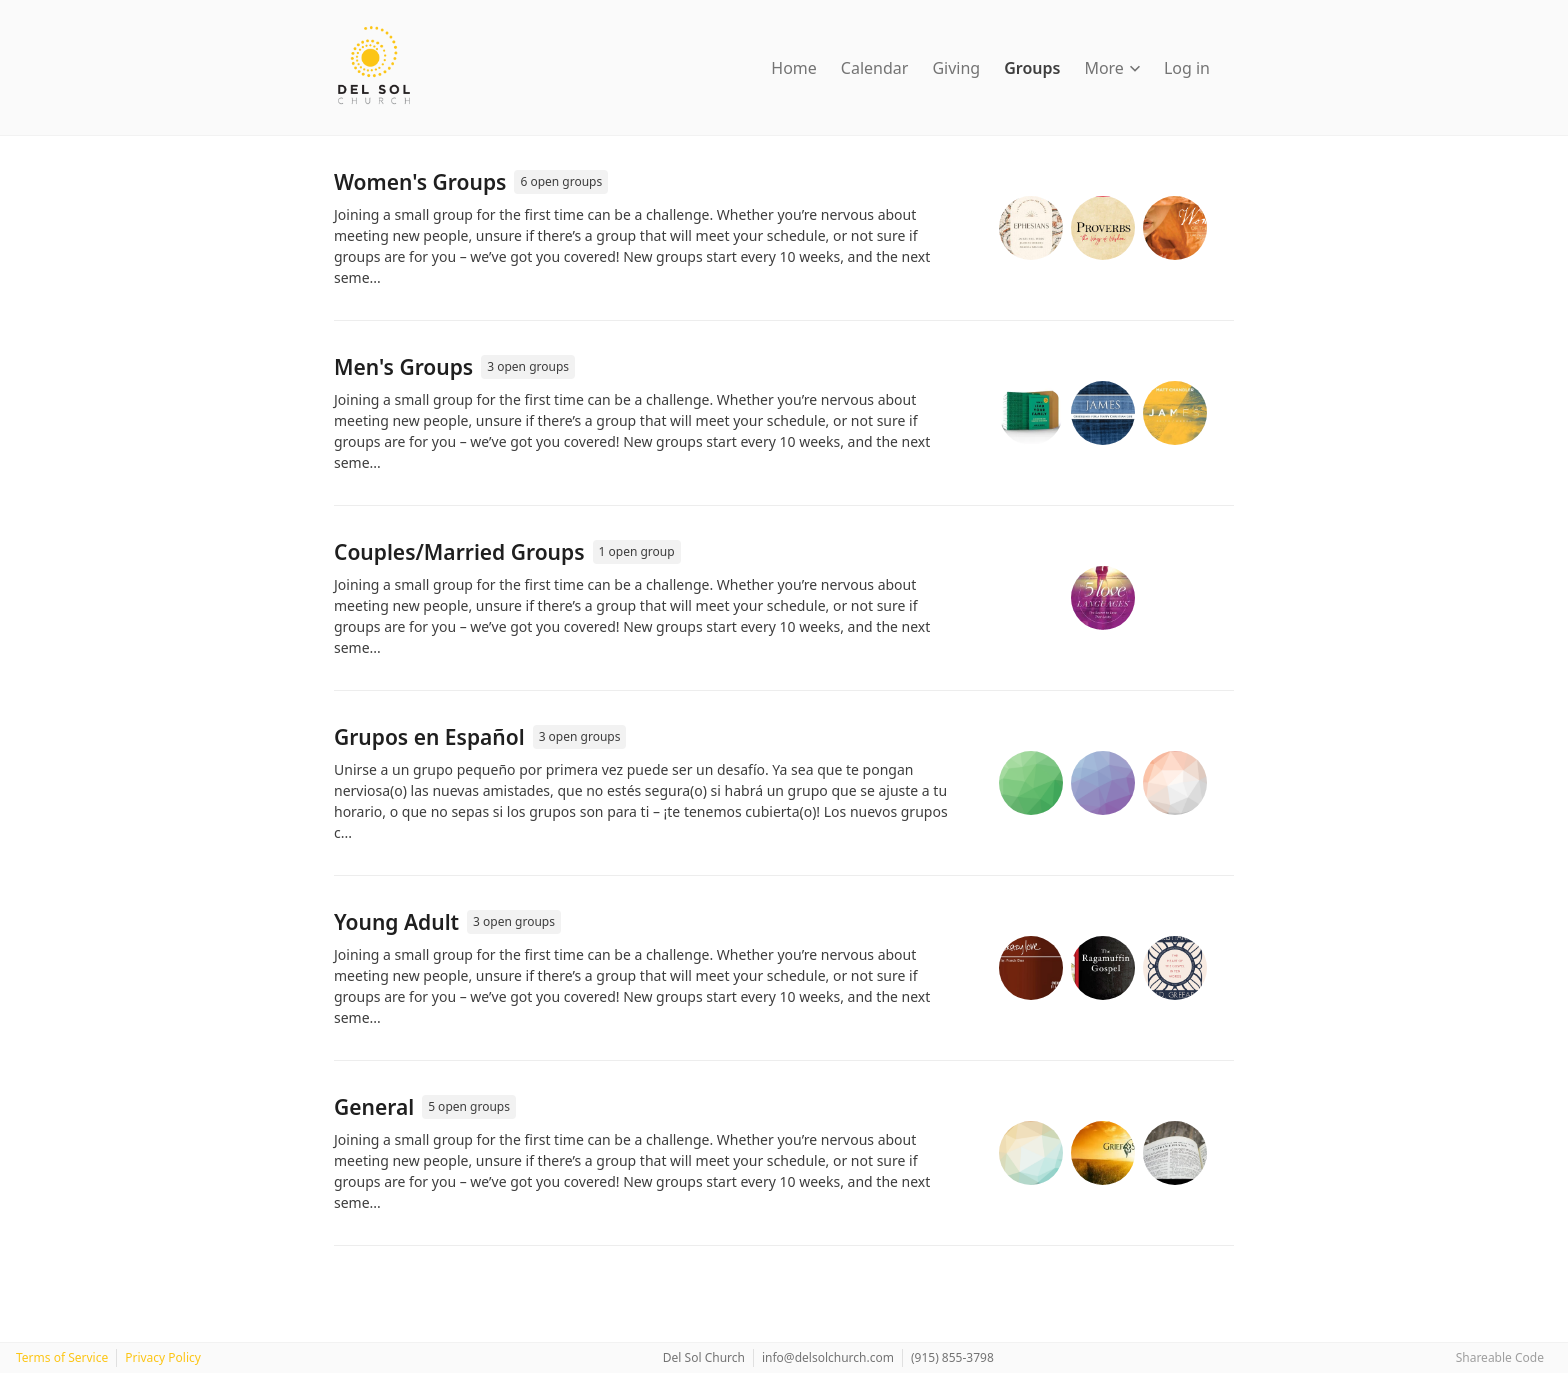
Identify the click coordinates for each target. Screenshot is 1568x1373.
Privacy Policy (163, 1357)
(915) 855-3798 (952, 1357)
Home (794, 68)
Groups (1032, 68)
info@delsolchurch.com (828, 1357)
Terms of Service (62, 1357)
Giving (956, 68)
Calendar (875, 68)
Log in (1187, 68)
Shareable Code (1500, 1357)
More (1112, 68)
